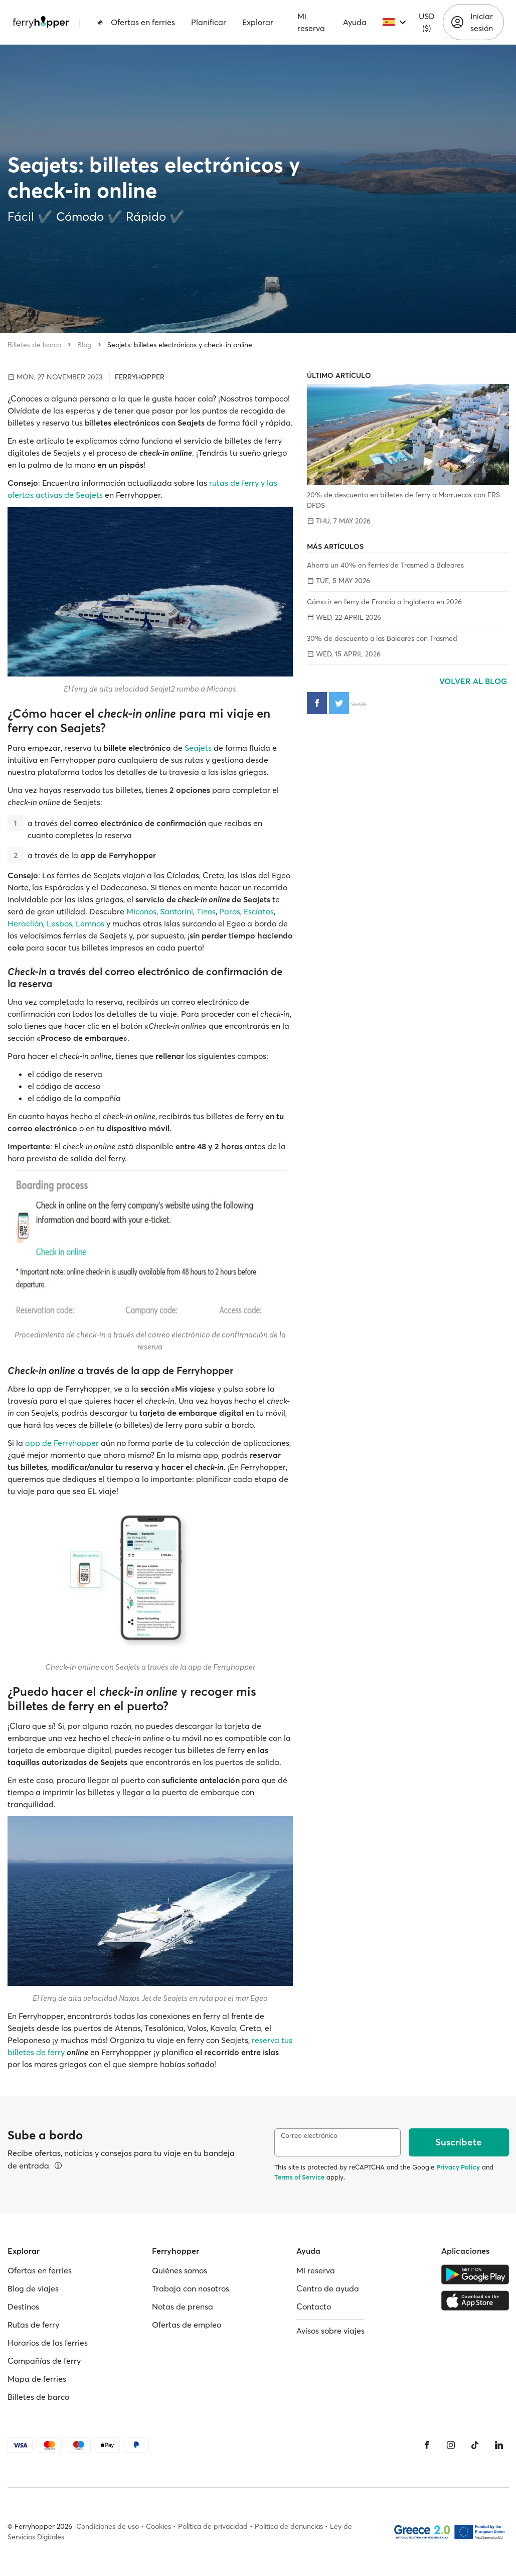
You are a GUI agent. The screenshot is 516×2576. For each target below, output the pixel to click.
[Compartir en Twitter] (339, 703)
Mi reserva (311, 22)
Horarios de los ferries (48, 2343)
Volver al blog (474, 681)
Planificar (208, 22)
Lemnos (90, 923)
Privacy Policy (458, 2167)
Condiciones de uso (107, 2526)
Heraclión (25, 923)
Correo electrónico (309, 2135)
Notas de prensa (182, 2306)
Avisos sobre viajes (330, 2331)
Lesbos (59, 923)
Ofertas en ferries (136, 22)
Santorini (176, 911)
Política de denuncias (289, 2526)
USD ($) (427, 22)
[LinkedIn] (499, 2445)
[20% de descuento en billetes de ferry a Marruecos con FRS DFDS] (407, 434)
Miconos (141, 911)
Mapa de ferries (37, 2379)
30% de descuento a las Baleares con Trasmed (382, 638)
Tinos (206, 911)
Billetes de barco (34, 344)
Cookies (158, 2526)
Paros (229, 911)
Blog (84, 344)
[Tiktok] (475, 2445)
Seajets (198, 748)
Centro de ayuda (327, 2288)
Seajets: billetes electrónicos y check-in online (179, 344)
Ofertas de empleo (186, 2325)
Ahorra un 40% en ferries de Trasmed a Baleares (385, 565)
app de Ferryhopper (62, 1443)
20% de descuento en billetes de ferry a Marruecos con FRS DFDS (403, 500)
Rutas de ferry (33, 2325)
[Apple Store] (475, 2300)
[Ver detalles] (58, 2165)
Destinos (23, 2306)
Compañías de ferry (44, 2361)
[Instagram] (451, 2445)
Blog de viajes (33, 2288)
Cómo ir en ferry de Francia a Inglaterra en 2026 (384, 601)
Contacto (313, 2306)
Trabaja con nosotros (190, 2288)
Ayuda (355, 22)
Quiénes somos (179, 2270)
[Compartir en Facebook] (317, 703)
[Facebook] (427, 2445)
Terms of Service (299, 2177)
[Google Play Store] (475, 2274)
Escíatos (259, 911)
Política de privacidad (213, 2526)
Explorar (257, 22)
